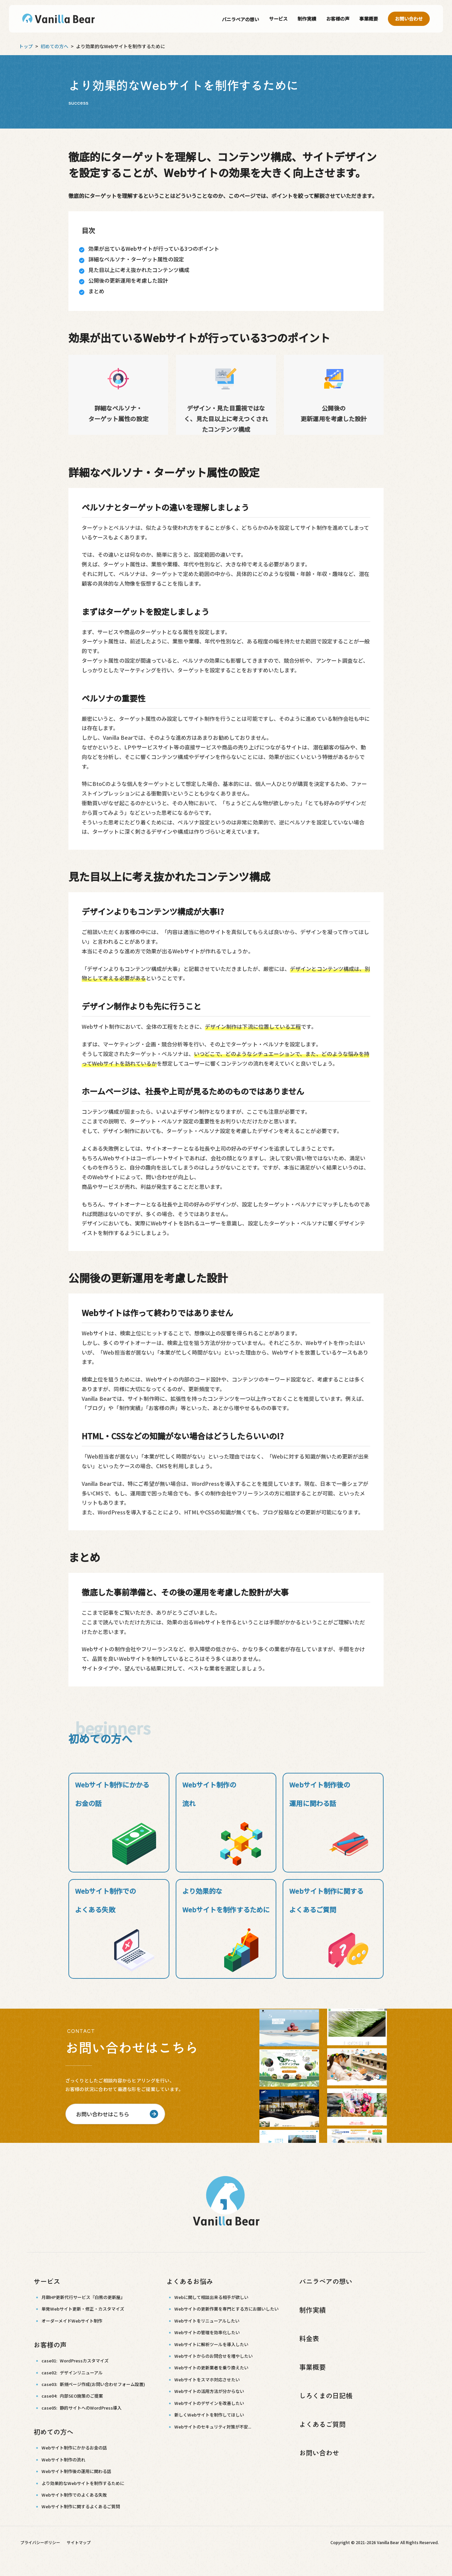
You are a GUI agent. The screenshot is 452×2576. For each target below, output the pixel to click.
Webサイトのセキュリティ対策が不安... (212, 2427)
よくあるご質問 (322, 2424)
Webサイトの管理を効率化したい (207, 2332)
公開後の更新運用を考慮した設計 (128, 280)
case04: (72, 2396)
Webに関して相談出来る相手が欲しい (211, 2297)
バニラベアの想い (240, 19)
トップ (26, 46)
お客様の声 (337, 18)
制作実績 (307, 18)
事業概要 (368, 18)
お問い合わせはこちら (103, 2114)
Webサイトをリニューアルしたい (206, 2321)
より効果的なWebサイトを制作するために (83, 2483)
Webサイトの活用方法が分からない (209, 2391)
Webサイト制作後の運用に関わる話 (76, 2471)
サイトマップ (79, 2542)
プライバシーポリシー (40, 2542)
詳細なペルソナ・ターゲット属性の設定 (136, 259)
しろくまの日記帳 (325, 2395)
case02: (72, 2372)
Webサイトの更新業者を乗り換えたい (211, 2368)
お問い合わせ (409, 18)
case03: (93, 2384)
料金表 (309, 2338)
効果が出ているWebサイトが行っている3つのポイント (153, 248)
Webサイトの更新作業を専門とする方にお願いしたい (226, 2309)
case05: (82, 2408)
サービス (278, 18)
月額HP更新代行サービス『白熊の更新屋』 (83, 2297)
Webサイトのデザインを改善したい (209, 2403)
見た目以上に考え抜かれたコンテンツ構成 (138, 270)
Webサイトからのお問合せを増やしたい (213, 2356)
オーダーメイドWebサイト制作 (72, 2321)
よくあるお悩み (189, 2281)
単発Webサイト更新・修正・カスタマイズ (83, 2309)
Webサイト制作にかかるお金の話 (74, 2448)
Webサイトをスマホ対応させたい (207, 2379)
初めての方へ (54, 46)
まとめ (96, 291)
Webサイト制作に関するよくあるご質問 (81, 2507)
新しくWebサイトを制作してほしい (209, 2415)
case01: (75, 2360)
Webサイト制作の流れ (63, 2459)
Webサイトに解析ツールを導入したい (211, 2344)
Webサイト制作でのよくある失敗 (74, 2495)
